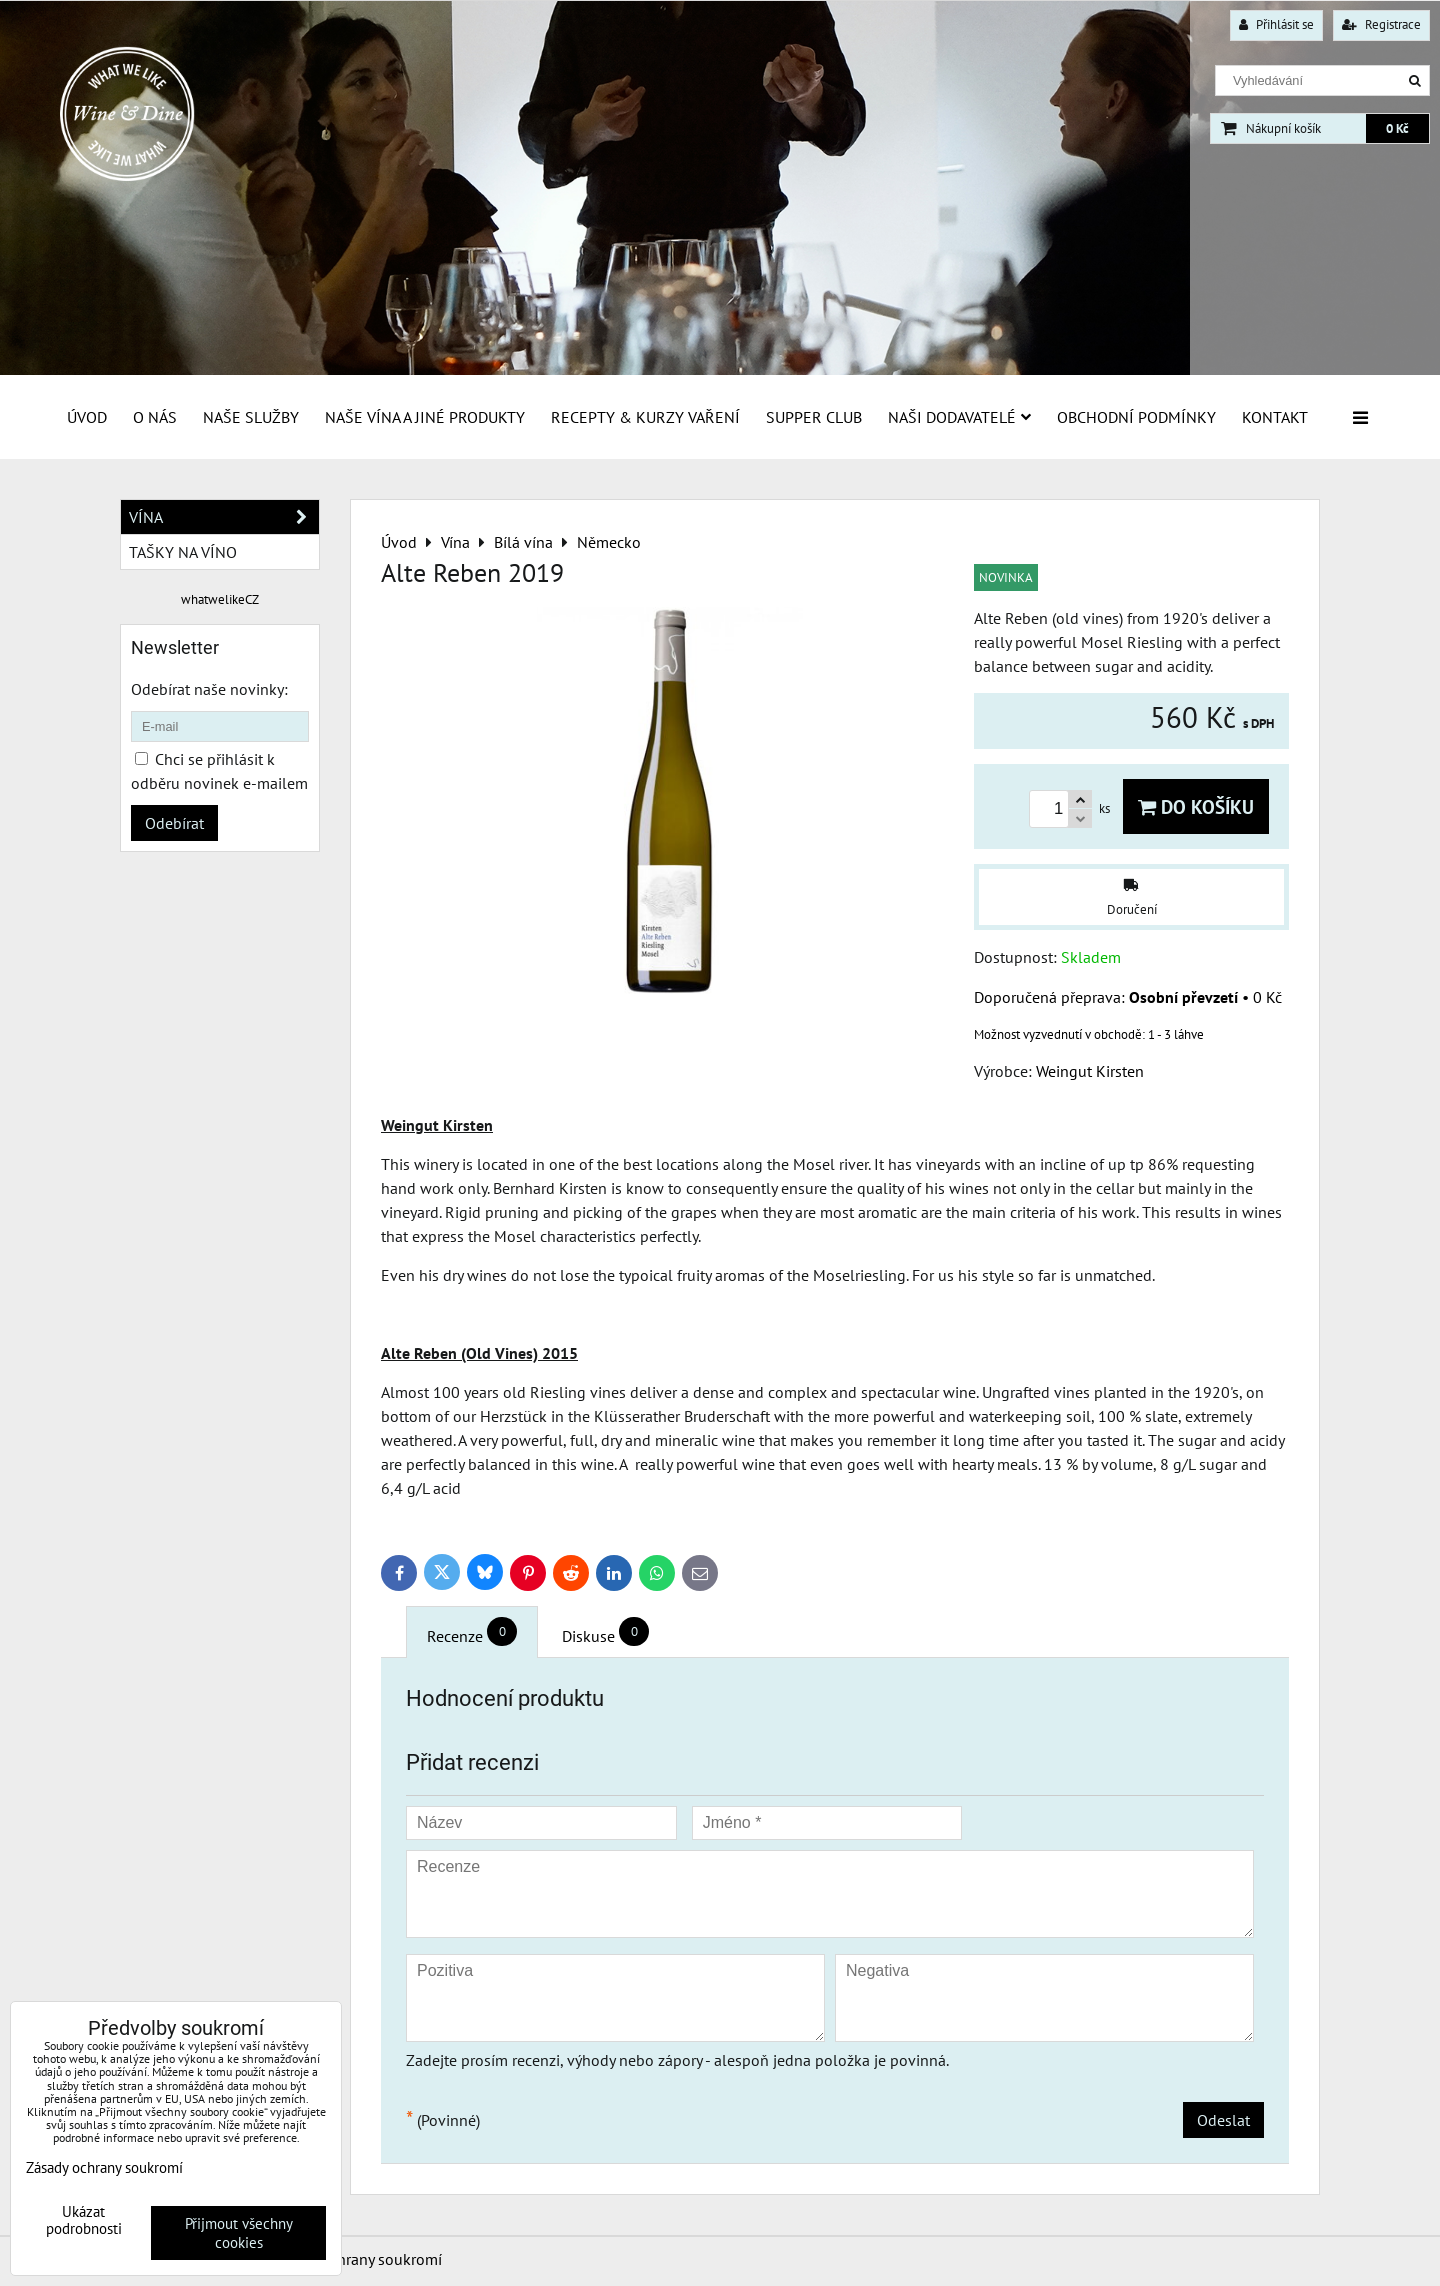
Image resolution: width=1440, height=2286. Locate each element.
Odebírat (174, 823)
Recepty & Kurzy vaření (645, 417)
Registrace (1381, 24)
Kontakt (1275, 417)
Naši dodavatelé (959, 417)
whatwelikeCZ (220, 599)
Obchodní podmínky (1136, 417)
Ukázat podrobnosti (84, 2220)
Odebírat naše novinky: (209, 689)
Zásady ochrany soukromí (356, 2259)
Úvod (87, 417)
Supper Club (814, 417)
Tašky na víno (183, 552)
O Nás (155, 417)
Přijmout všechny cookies (239, 2233)
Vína (224, 517)
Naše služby (251, 417)
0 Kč (1397, 128)
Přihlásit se (1276, 24)
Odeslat (1223, 2120)
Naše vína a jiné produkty (425, 417)
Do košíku (1196, 806)
